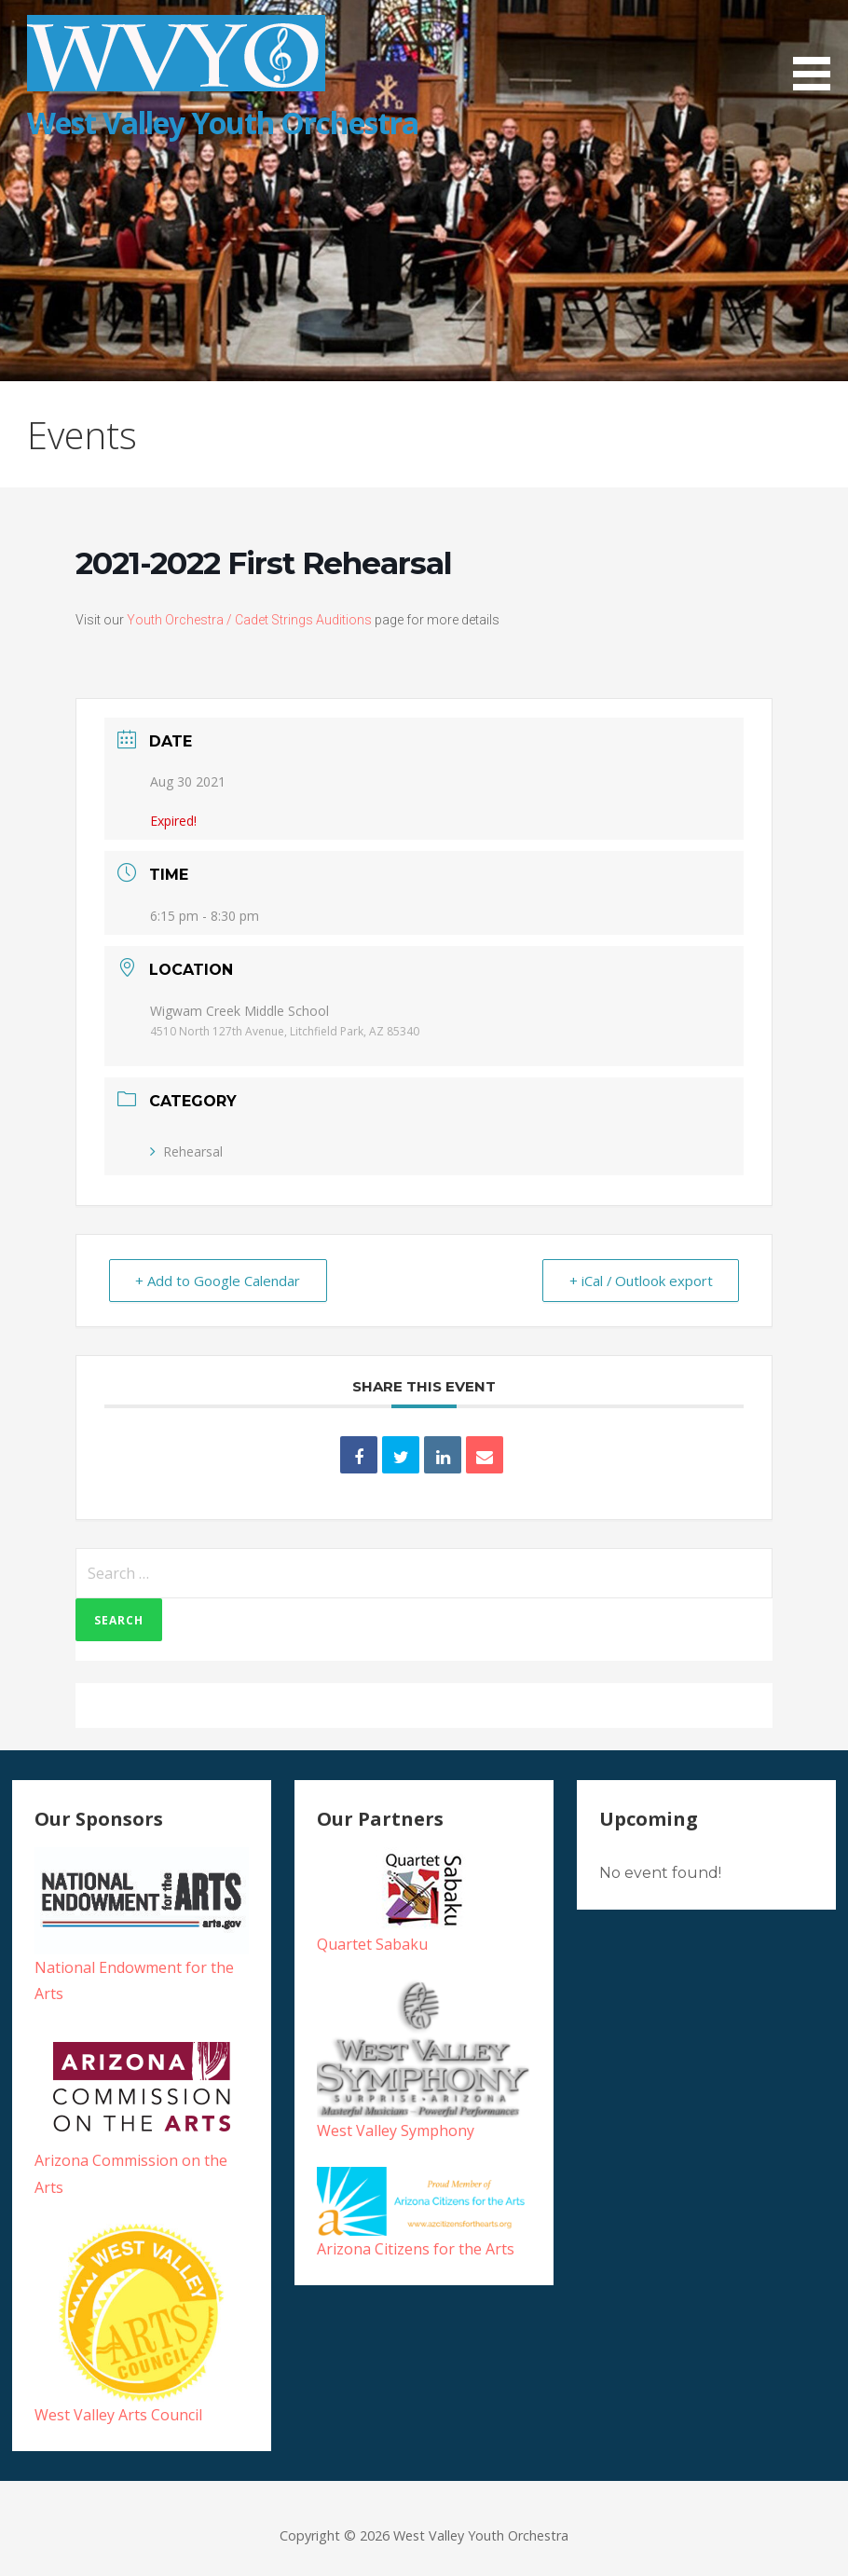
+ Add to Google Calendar (218, 1280)
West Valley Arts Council (118, 2415)
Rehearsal (186, 1151)
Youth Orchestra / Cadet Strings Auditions (249, 619)
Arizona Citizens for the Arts (415, 2249)
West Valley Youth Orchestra (222, 123)
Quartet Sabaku (372, 1944)
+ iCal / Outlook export (640, 1280)
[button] (818, 48)
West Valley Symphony (395, 2130)
